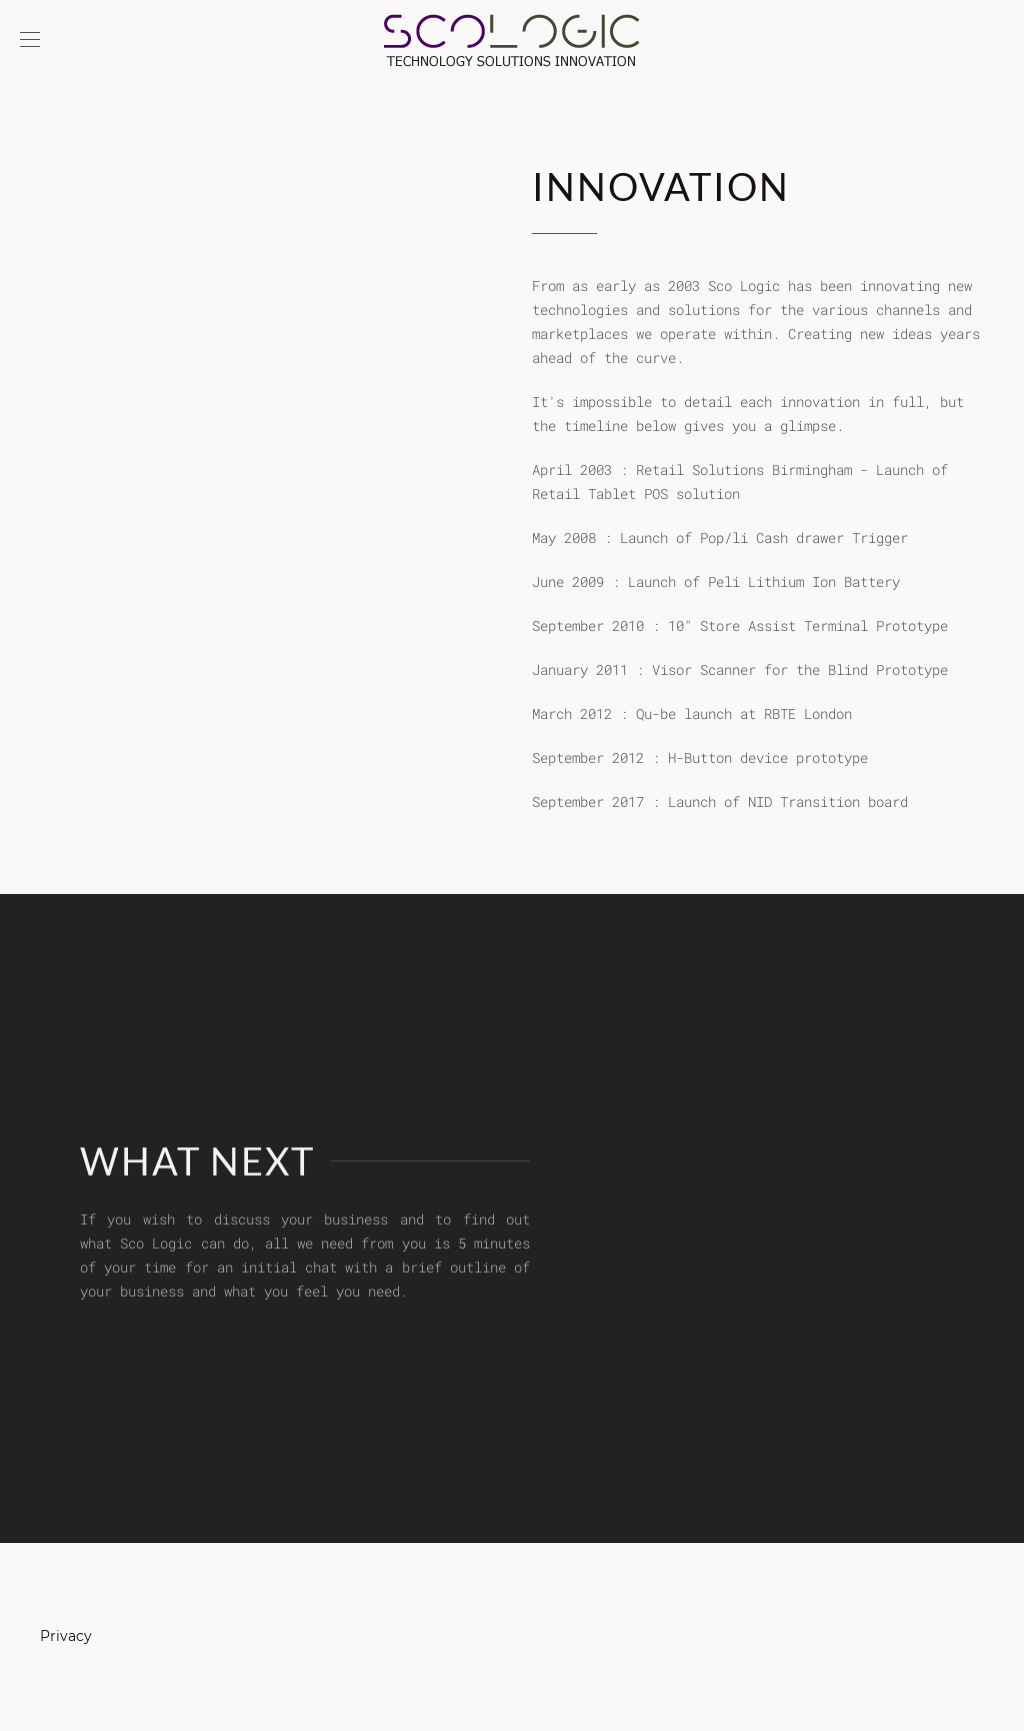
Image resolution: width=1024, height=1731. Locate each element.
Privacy (66, 1636)
